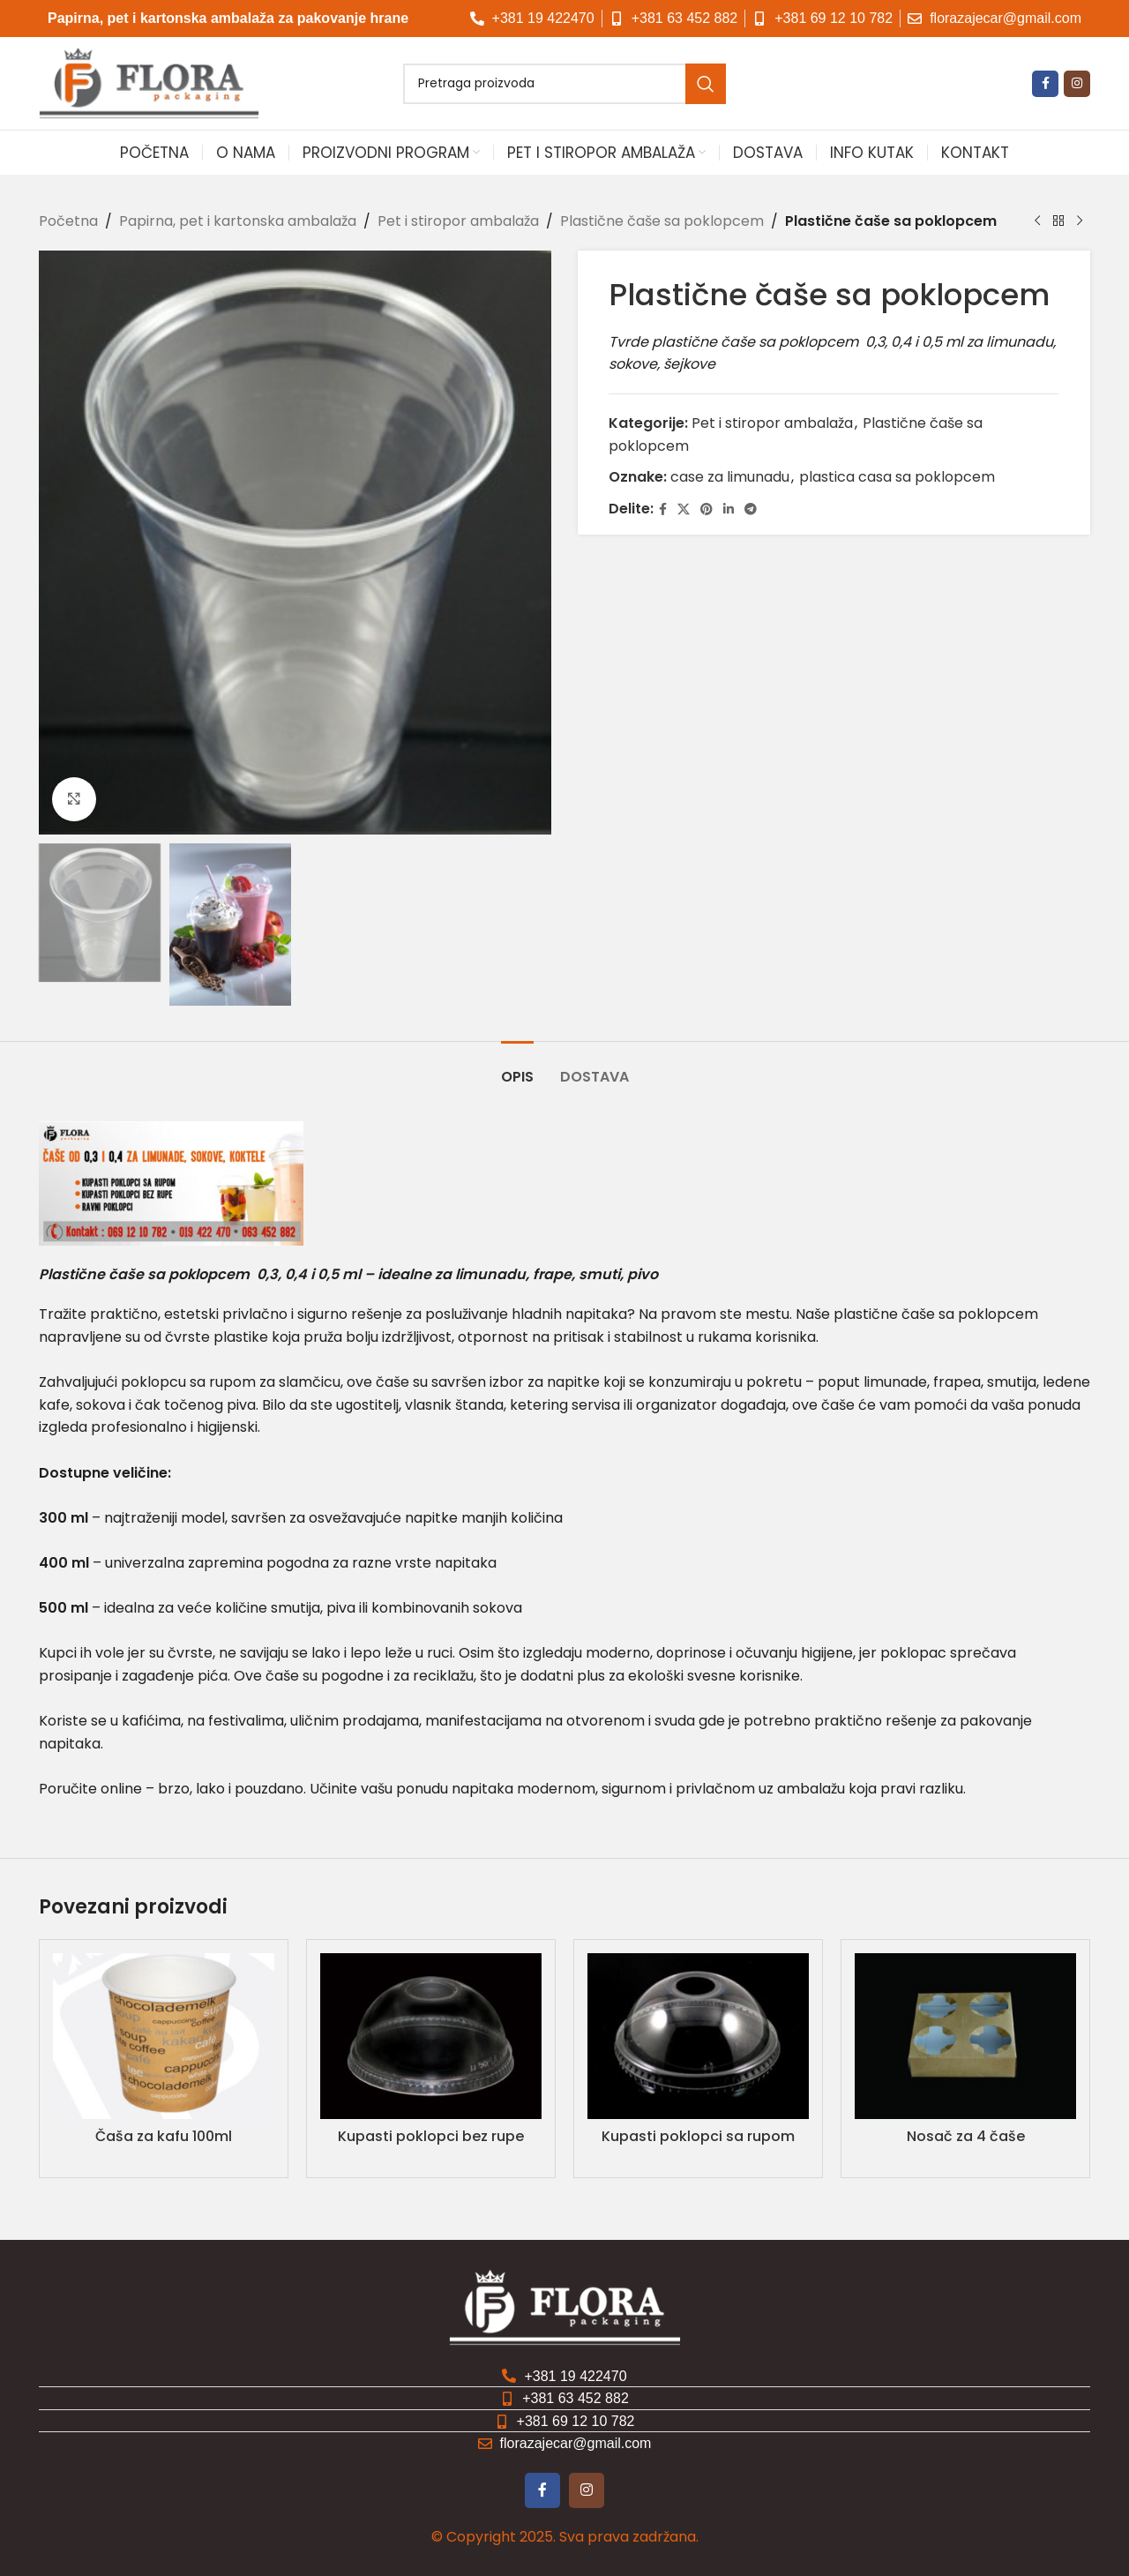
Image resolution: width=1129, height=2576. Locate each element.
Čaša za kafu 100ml (163, 2136)
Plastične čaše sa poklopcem (662, 221)
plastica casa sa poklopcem (897, 477)
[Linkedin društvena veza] (728, 508)
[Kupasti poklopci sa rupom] (698, 2036)
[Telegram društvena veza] (750, 508)
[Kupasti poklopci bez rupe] (431, 2036)
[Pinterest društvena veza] (706, 508)
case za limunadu (729, 477)
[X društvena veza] (683, 508)
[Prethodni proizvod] (1037, 221)
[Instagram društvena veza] (1077, 84)
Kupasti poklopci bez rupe (431, 2136)
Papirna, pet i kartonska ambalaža (237, 221)
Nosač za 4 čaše (966, 2136)
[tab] (517, 1068)
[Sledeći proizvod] (1079, 221)
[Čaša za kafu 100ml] (163, 2036)
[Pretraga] (564, 84)
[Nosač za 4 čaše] (965, 2036)
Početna (68, 221)
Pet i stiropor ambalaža (458, 221)
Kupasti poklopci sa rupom (698, 2136)
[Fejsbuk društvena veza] (1045, 84)
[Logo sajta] (149, 82)
